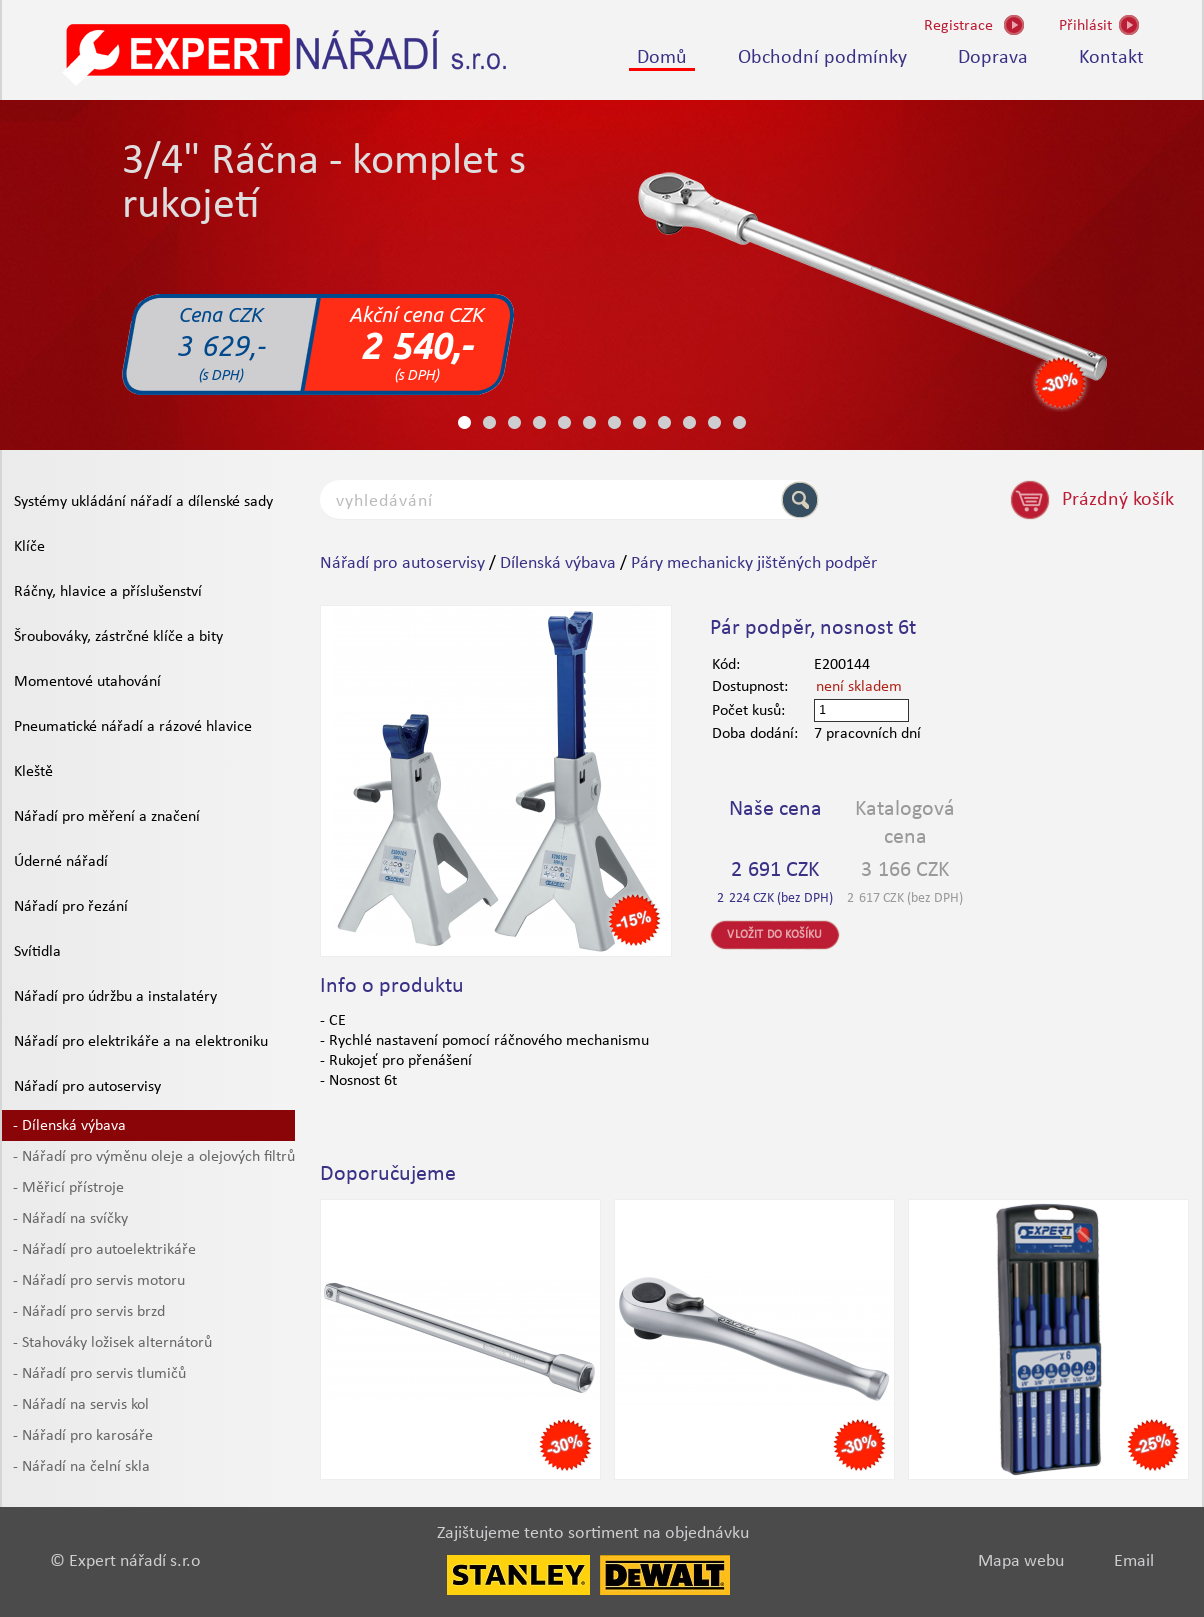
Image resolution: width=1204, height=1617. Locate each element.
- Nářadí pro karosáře (83, 1436)
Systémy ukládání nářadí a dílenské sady (143, 502)
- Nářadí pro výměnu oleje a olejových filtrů (154, 1157)
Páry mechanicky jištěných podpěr (754, 563)
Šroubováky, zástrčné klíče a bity (118, 637)
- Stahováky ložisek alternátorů (112, 1343)
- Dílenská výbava (69, 1126)
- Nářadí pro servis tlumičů (99, 1374)
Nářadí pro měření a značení (107, 817)
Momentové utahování (87, 682)
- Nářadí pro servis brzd (89, 1312)
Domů (662, 58)
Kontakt (1111, 58)
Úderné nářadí (61, 862)
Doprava (993, 58)
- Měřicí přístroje (68, 1188)
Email (1134, 1561)
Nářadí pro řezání (71, 907)
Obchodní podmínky (822, 58)
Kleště (33, 772)
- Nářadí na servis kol (81, 1405)
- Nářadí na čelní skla (81, 1467)
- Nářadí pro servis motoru (99, 1281)
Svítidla (37, 952)
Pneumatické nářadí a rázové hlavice (133, 727)
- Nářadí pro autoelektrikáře (104, 1250)
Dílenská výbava (558, 563)
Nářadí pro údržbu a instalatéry (115, 997)
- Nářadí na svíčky (70, 1219)
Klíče (29, 547)
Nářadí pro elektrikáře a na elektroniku (141, 1042)
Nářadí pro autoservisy (87, 1087)
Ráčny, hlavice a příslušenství (108, 592)
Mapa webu (1021, 1561)
